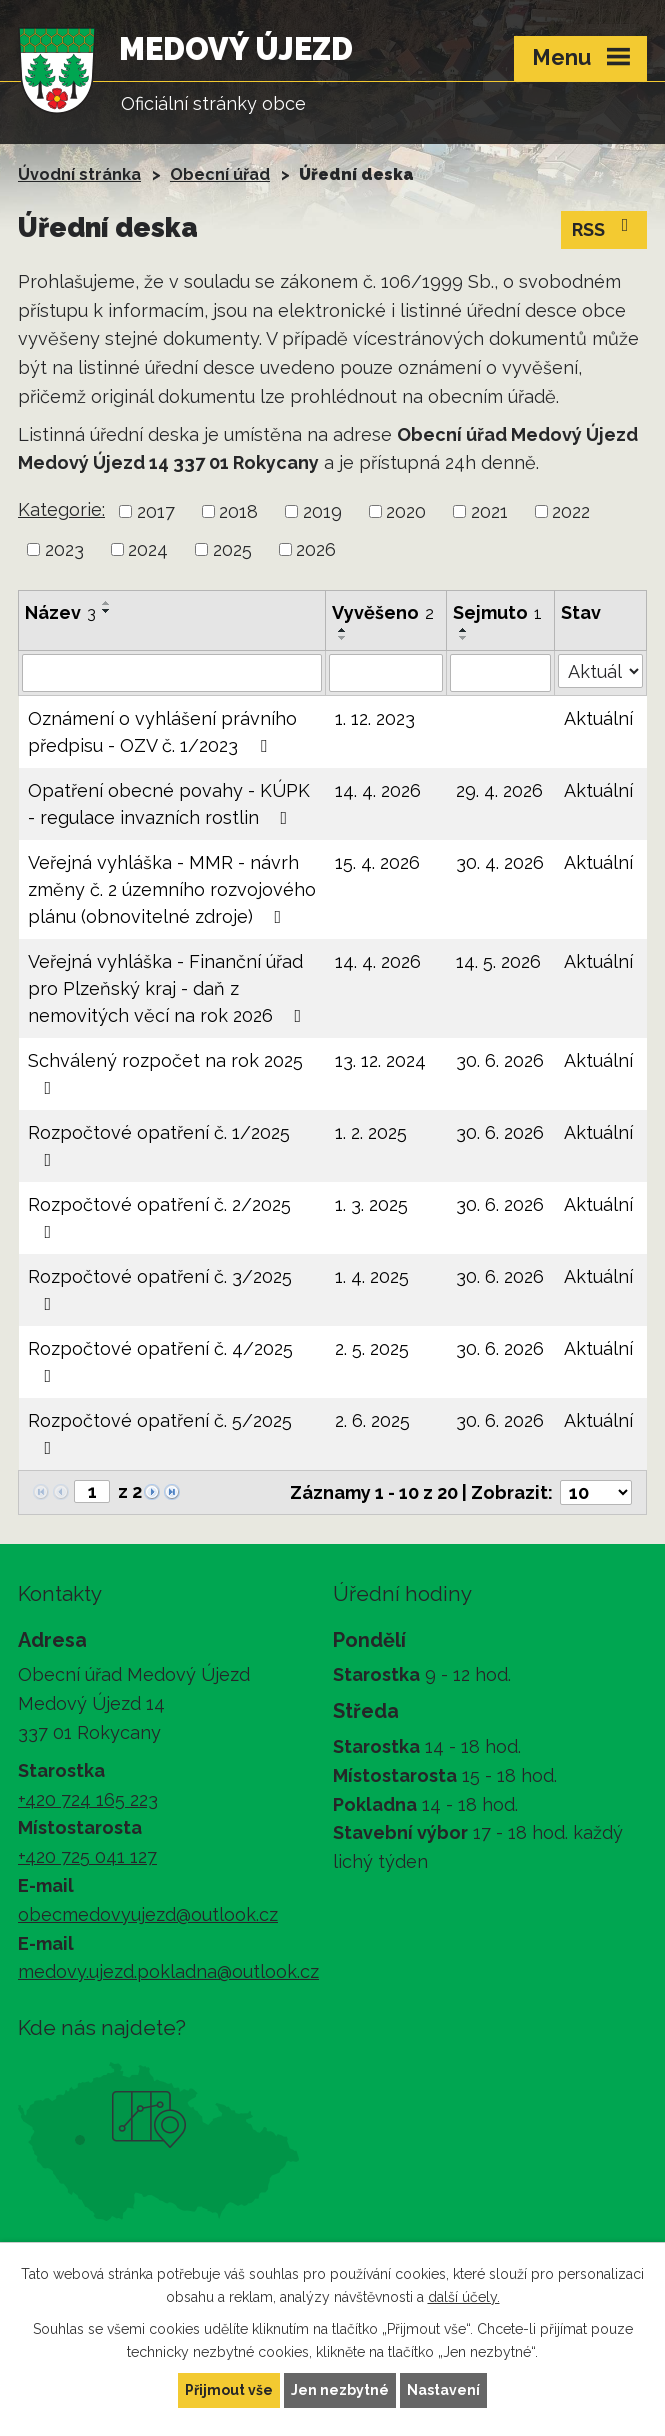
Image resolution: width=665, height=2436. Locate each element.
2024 (148, 549)
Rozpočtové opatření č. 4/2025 (160, 1361)
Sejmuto (497, 612)
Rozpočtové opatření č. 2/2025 (159, 1217)
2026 (316, 549)
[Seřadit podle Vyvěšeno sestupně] (343, 638)
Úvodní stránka (79, 174)
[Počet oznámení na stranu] (596, 1492)
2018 (238, 511)
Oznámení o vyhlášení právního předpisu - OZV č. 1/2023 (162, 732)
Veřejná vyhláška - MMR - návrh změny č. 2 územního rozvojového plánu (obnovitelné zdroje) (172, 889)
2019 (322, 511)
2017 (156, 511)
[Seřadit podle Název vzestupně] (107, 603)
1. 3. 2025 (371, 1204)
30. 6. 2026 (500, 1060)
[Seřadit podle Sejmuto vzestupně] (464, 630)
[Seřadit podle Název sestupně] (107, 611)
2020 (406, 511)
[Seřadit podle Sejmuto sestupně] (464, 638)
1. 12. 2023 (375, 718)
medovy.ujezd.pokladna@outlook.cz (168, 1971)
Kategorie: (61, 509)
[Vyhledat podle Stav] (600, 671)
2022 (571, 511)
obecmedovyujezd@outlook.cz (148, 1914)
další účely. (464, 2297)
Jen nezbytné (340, 2390)
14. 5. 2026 (498, 961)
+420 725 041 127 (87, 1856)
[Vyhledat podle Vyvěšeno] (386, 673)
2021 (489, 511)
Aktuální (598, 718)
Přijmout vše (229, 2390)
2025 (232, 549)
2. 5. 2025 (372, 1348)
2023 (64, 549)
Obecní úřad (220, 174)
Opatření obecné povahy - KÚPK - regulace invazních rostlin (169, 804)
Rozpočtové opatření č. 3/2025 (160, 1289)
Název (60, 612)
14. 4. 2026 (378, 790)
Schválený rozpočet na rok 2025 (165, 1073)
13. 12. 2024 (380, 1060)
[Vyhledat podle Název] (172, 673)
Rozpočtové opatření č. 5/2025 (160, 1433)
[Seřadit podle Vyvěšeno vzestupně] (343, 630)
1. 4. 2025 (372, 1276)
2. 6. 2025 (372, 1420)
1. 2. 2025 (371, 1132)
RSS (604, 228)
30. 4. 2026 (500, 862)
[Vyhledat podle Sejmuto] (500, 673)
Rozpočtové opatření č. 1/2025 (159, 1145)
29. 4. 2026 (499, 790)
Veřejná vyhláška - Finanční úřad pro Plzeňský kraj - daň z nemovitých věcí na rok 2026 (169, 988)
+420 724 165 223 (88, 1799)
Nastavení (443, 2390)
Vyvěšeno (383, 612)
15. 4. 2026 (377, 862)
